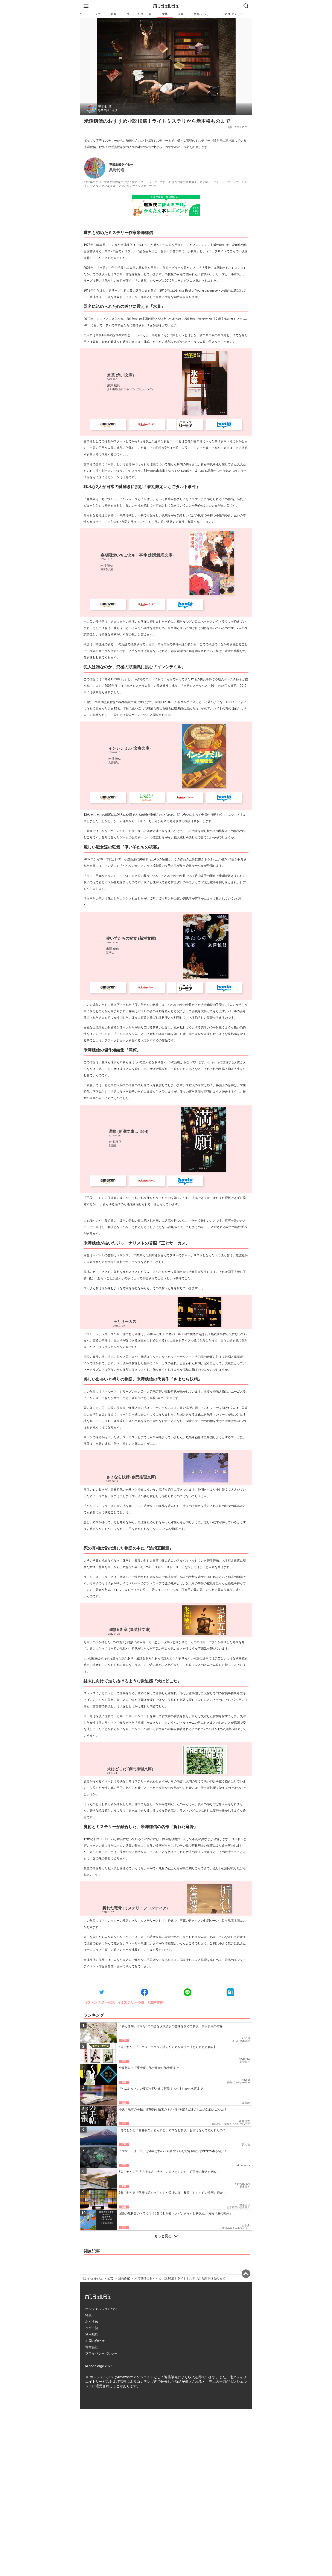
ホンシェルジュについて (103, 2309)
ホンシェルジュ (92, 2278)
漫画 (180, 14)
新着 (113, 14)
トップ (96, 14)
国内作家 (124, 2278)
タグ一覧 (91, 2328)
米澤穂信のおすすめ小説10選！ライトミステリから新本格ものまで (179, 2278)
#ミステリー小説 (131, 2002)
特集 (88, 2315)
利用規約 (91, 2334)
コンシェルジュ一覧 (139, 14)
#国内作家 (155, 2002)
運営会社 (91, 2347)
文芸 (165, 14)
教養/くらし (201, 14)
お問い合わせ (95, 2341)
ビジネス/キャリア (231, 14)
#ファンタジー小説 (100, 2002)
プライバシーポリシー (101, 2353)
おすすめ (91, 2321)
